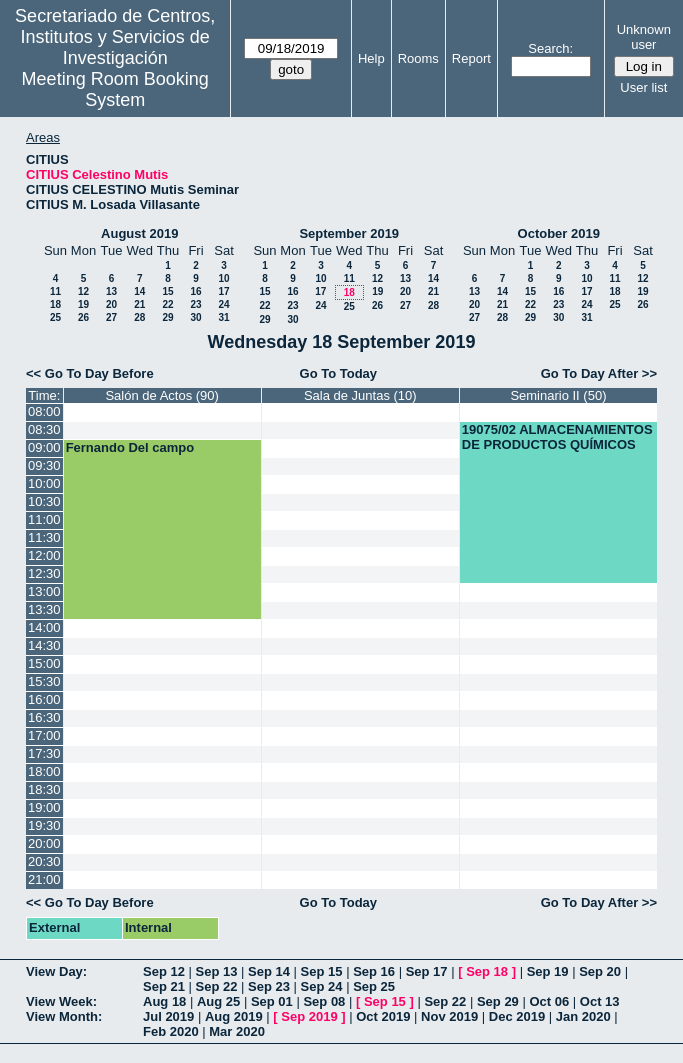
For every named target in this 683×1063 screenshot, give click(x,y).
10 (223, 278)
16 (195, 291)
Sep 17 (427, 971)
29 (167, 317)
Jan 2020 (583, 1016)
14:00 (44, 627)
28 (139, 317)
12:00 (44, 555)
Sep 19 (548, 971)
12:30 (44, 573)
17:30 (44, 753)
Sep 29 (498, 1001)
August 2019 (139, 233)
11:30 (44, 537)
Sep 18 (487, 971)
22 (167, 304)
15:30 (44, 681)
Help (371, 58)
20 (111, 304)
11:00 (44, 519)
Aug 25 (218, 1001)
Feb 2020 (171, 1031)
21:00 (44, 879)
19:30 (44, 825)
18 (55, 304)
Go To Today (339, 373)
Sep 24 (322, 986)
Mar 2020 (237, 1031)
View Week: (61, 1001)
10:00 (44, 483)
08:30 (44, 429)
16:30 (44, 717)
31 (223, 317)
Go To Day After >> (599, 373)
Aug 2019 (234, 1016)
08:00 (44, 411)
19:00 (44, 807)
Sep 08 (324, 1001)
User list (643, 87)
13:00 (44, 591)
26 (83, 317)
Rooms (418, 58)
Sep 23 (269, 986)
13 (111, 291)
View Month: (64, 1016)
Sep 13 (217, 971)
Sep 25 (374, 986)
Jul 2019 (168, 1016)
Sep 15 (322, 971)
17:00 (44, 735)
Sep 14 (269, 971)
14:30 (44, 645)
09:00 (44, 447)
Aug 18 (164, 1001)
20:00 (44, 843)
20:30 (44, 861)
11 (55, 291)
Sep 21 (164, 986)
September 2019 (349, 233)
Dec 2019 (517, 1016)
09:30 (44, 465)
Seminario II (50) (558, 395)
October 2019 (559, 233)
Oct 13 (600, 1001)
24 (223, 304)
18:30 (44, 789)
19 (83, 304)
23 (195, 304)
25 (55, 317)
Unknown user (644, 37)
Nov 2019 (449, 1016)
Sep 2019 (309, 1016)
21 (139, 304)
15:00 (44, 663)
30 (195, 317)
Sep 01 (272, 1001)
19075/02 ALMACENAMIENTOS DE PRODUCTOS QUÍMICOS (557, 437)
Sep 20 (600, 971)
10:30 (44, 501)
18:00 (44, 771)
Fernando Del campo (130, 447)
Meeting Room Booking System (115, 89)
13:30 (44, 609)
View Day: (56, 971)
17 (223, 291)
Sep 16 (374, 971)
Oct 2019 (383, 1016)
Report (471, 58)
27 (111, 317)
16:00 (44, 699)
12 (83, 291)
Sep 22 (217, 986)
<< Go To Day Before (90, 373)
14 (139, 291)
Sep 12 (164, 971)
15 (167, 291)
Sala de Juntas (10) (360, 395)
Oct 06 (549, 1001)
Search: (550, 48)
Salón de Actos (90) (161, 395)
